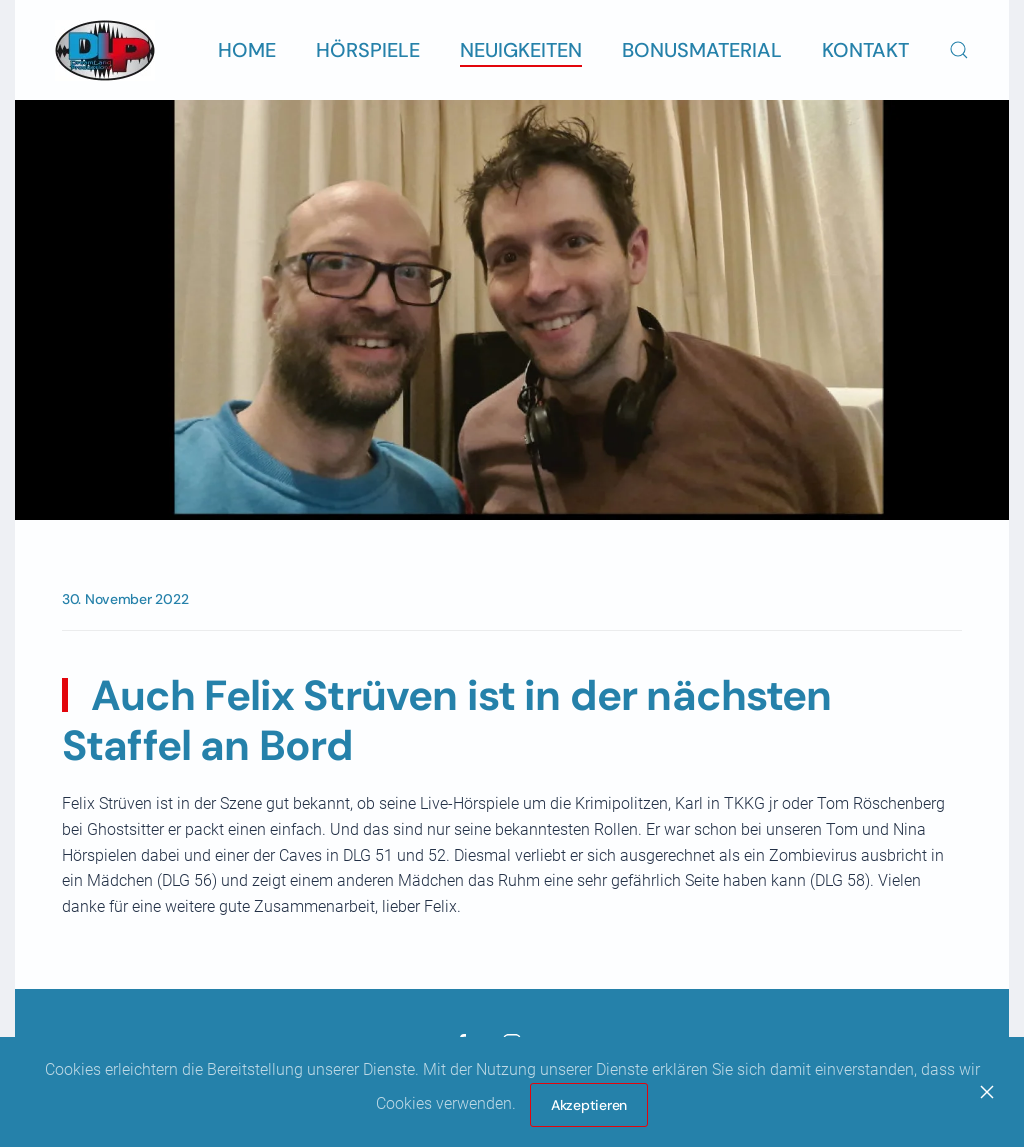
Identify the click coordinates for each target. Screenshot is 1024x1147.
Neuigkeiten (521, 50)
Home (247, 50)
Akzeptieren (589, 1105)
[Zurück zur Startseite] (105, 50)
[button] (959, 50)
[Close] (987, 1092)
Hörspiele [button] (368, 50)
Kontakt (865, 50)
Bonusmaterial (702, 50)
